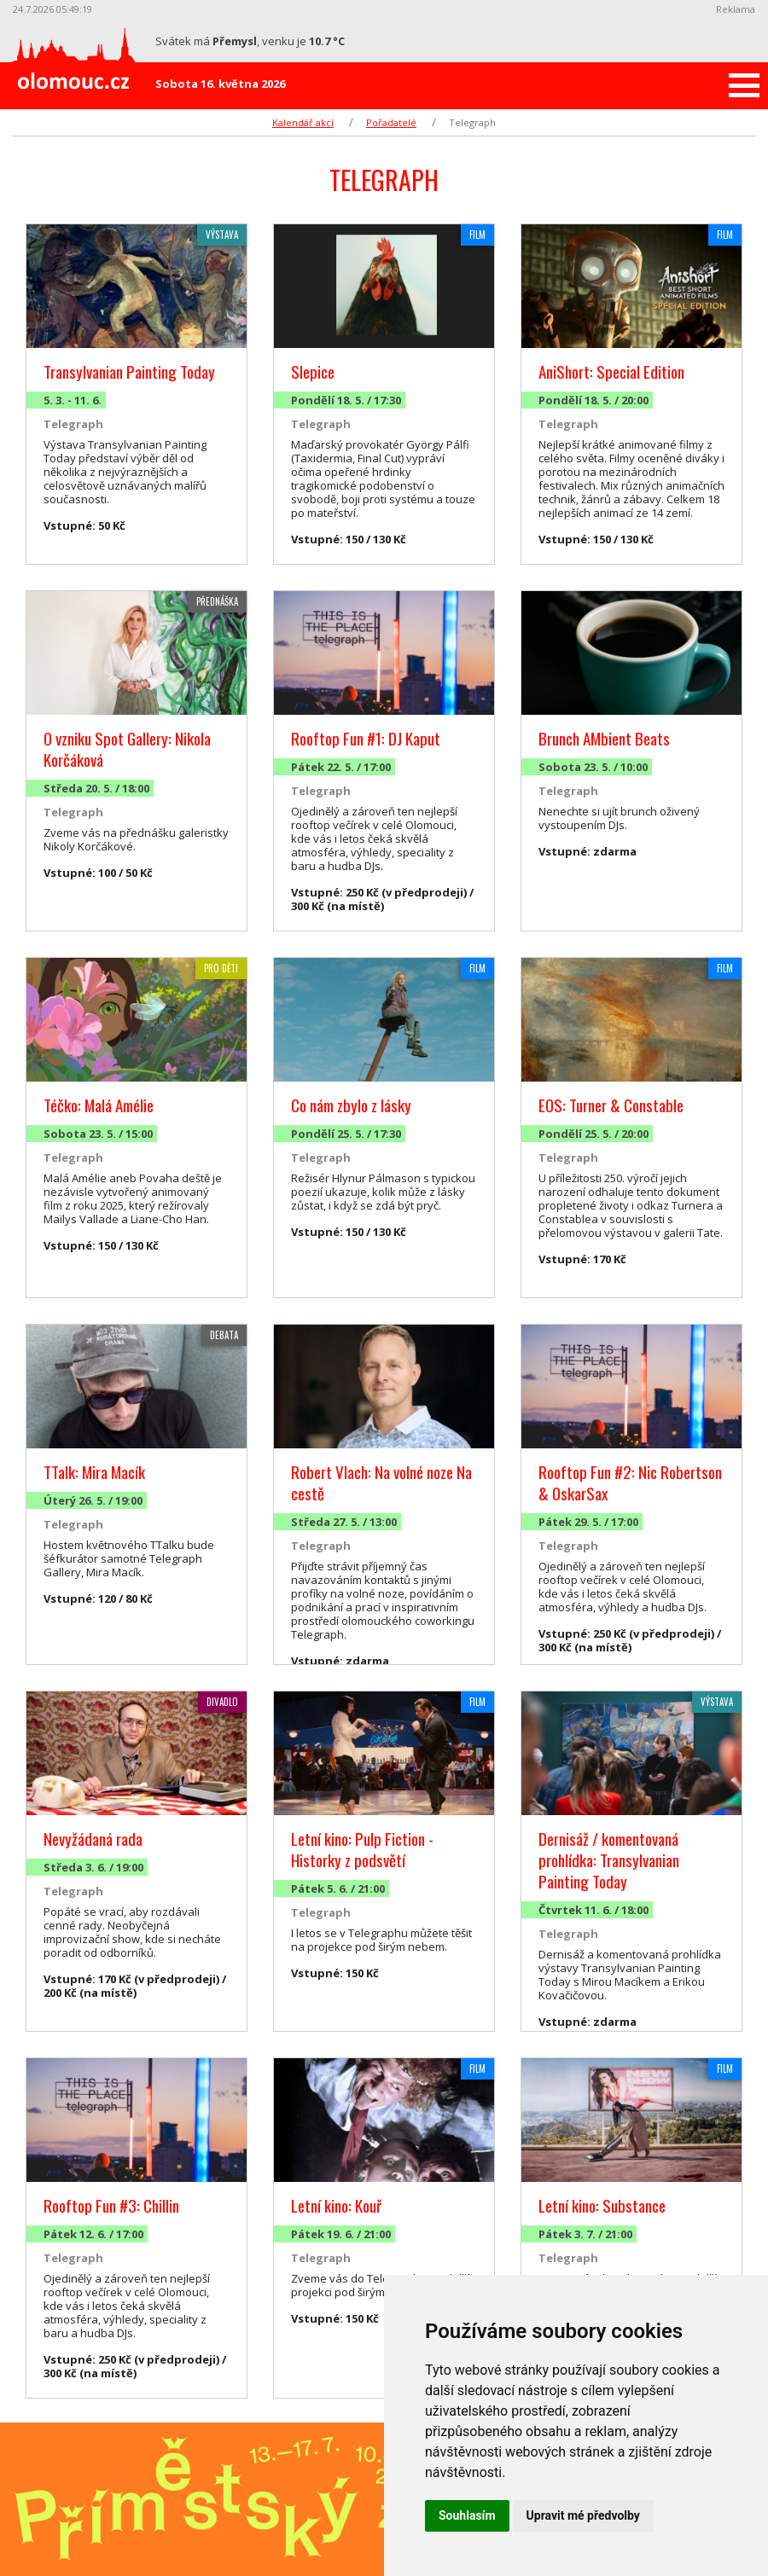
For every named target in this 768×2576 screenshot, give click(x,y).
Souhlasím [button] (467, 2515)
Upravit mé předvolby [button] (583, 2515)
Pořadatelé (391, 122)
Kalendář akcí (303, 122)
